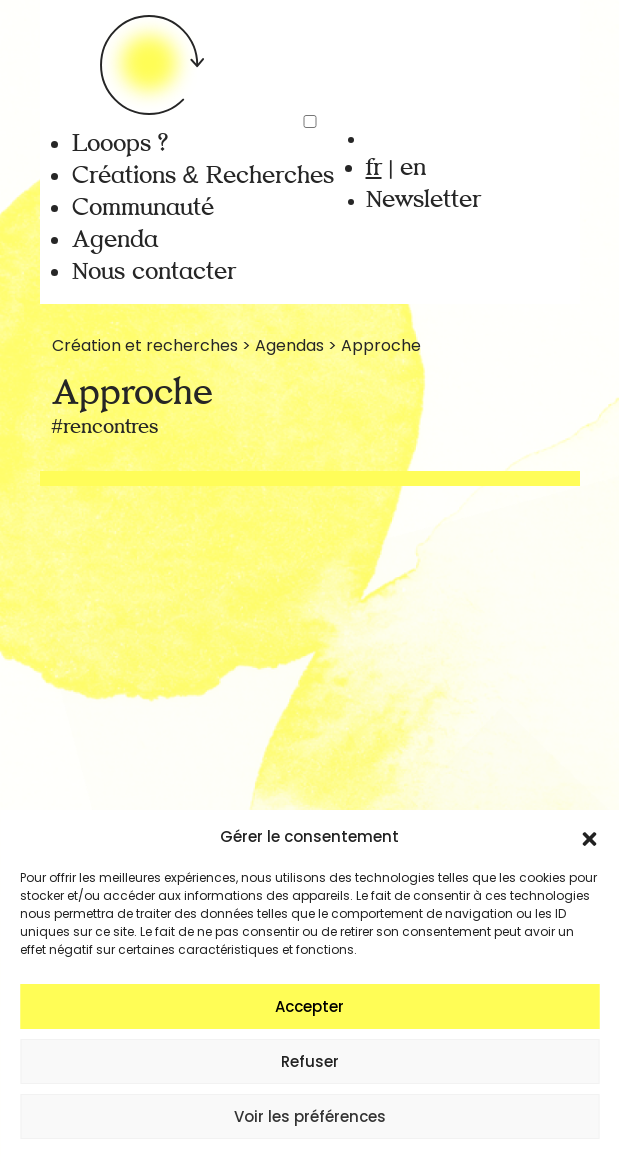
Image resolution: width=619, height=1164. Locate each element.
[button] (589, 837)
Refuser (310, 1061)
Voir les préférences (310, 1116)
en (413, 167)
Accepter (309, 1006)
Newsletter (423, 199)
